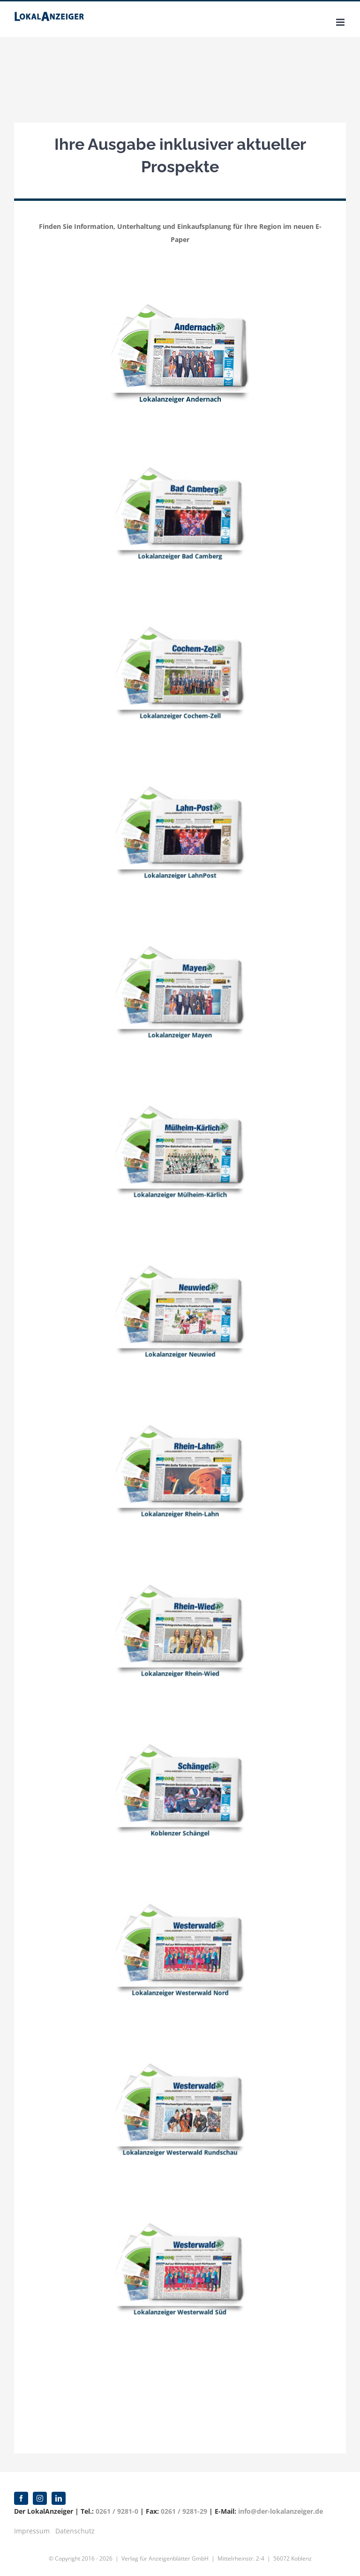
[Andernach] (180, 309)
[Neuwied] (180, 1291)
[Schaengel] (180, 1770)
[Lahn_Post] (180, 812)
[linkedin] (59, 2498)
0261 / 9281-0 (117, 2511)
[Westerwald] (180, 2089)
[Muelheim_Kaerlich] (180, 1132)
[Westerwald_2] (180, 1929)
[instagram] (40, 2498)
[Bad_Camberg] (180, 493)
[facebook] (21, 2498)
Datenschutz (75, 2530)
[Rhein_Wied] (180, 1610)
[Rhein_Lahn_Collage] (180, 1450)
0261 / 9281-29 (184, 2511)
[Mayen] (180, 972)
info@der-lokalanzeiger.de (280, 2511)
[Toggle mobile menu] (341, 22)
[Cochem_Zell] (180, 653)
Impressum (32, 2530)
